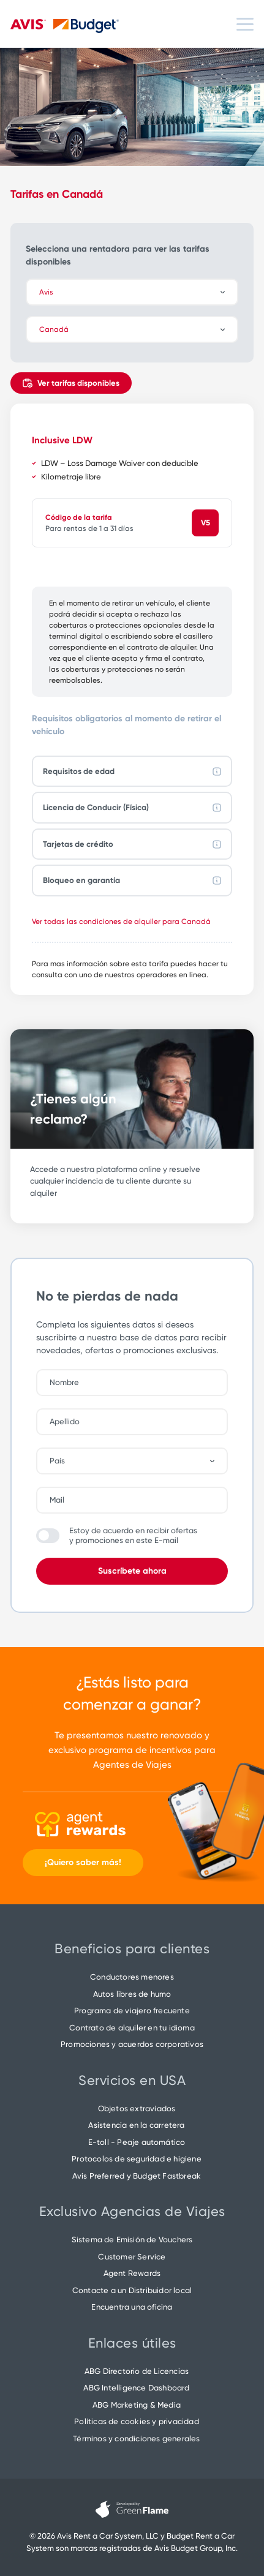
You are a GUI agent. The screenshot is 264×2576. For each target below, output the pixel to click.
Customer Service (131, 2256)
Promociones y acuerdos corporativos (132, 2044)
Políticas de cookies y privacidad (136, 2421)
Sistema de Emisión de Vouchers (132, 2239)
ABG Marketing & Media (136, 2404)
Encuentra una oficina (131, 2306)
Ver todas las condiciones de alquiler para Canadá (121, 921)
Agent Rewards (132, 2273)
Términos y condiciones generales (136, 2438)
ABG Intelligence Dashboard (136, 2387)
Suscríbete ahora (132, 1571)
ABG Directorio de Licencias (137, 2371)
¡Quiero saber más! (83, 1862)
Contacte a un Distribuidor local (132, 2290)
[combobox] (138, 1461)
